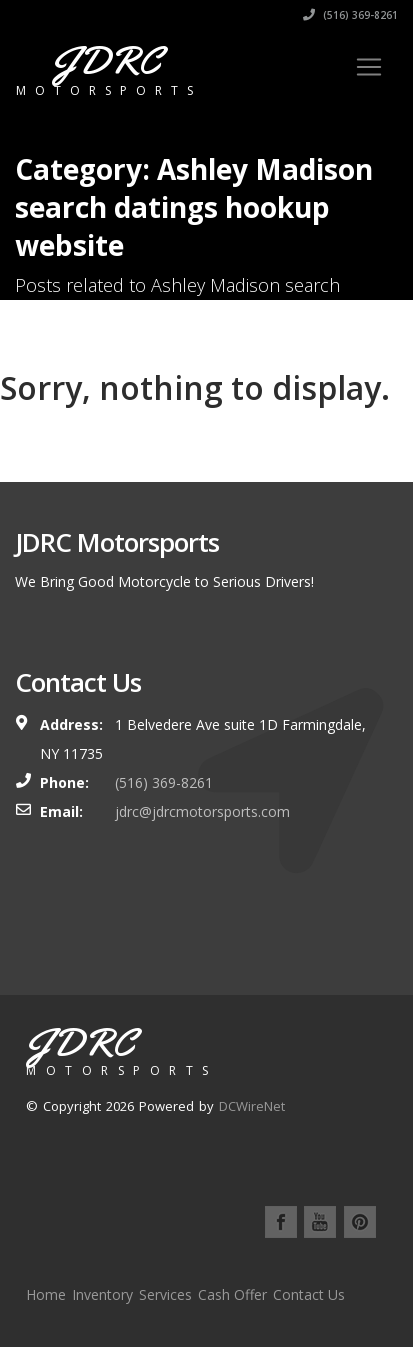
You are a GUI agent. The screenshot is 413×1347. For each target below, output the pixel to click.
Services (165, 1294)
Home (46, 1294)
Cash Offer (232, 1294)
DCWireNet (252, 1106)
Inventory (102, 1294)
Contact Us (309, 1294)
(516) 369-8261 (350, 15)
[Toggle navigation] (369, 67)
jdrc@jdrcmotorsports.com (202, 811)
